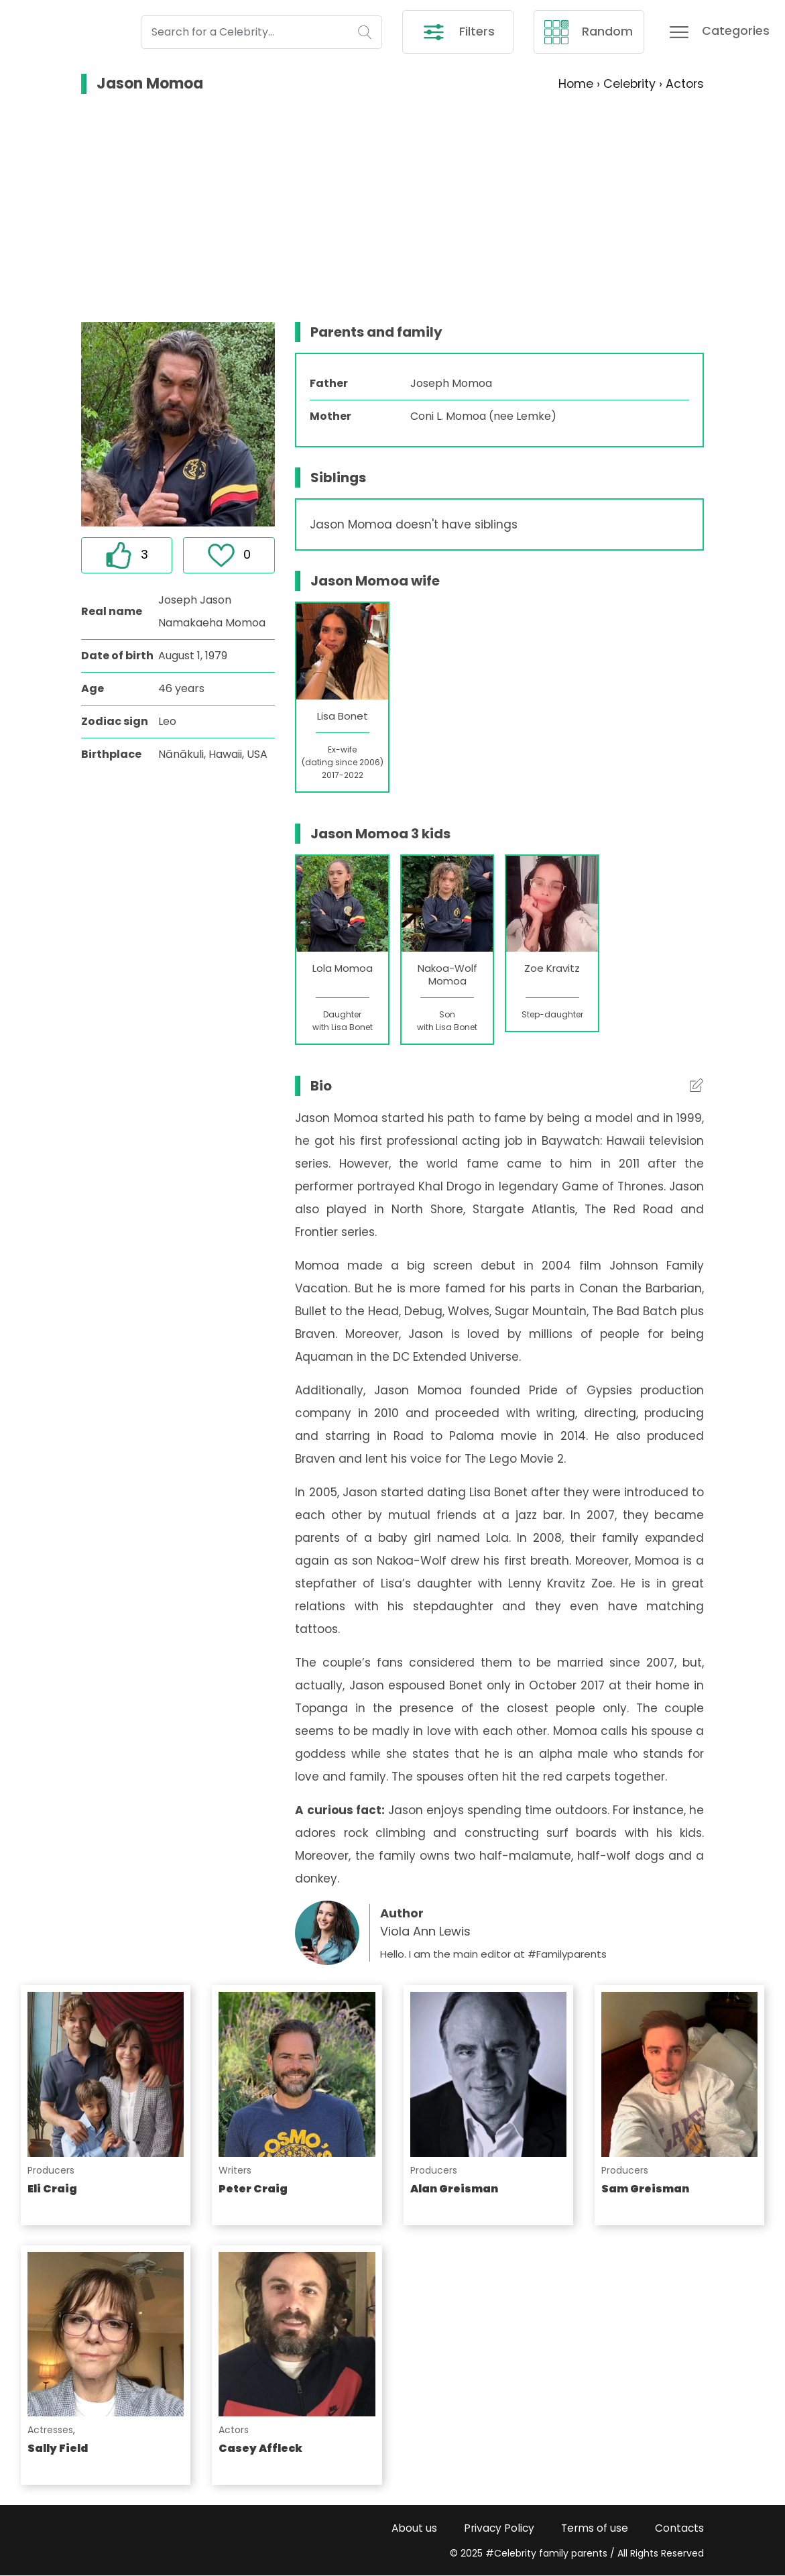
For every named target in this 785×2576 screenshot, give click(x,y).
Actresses (50, 2430)
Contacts (679, 2528)
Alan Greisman (454, 2188)
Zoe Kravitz (552, 969)
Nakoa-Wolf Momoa (447, 975)
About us (410, 2528)
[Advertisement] (393, 208)
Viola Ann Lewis (425, 1931)
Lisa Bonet (342, 716)
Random (588, 32)
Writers (235, 2170)
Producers (50, 2170)
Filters (458, 32)
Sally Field (57, 2449)
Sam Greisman (645, 2188)
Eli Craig (52, 2188)
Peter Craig (253, 2188)
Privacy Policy (496, 2528)
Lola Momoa (342, 969)
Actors (234, 2430)
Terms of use (593, 2528)
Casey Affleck (260, 2449)
